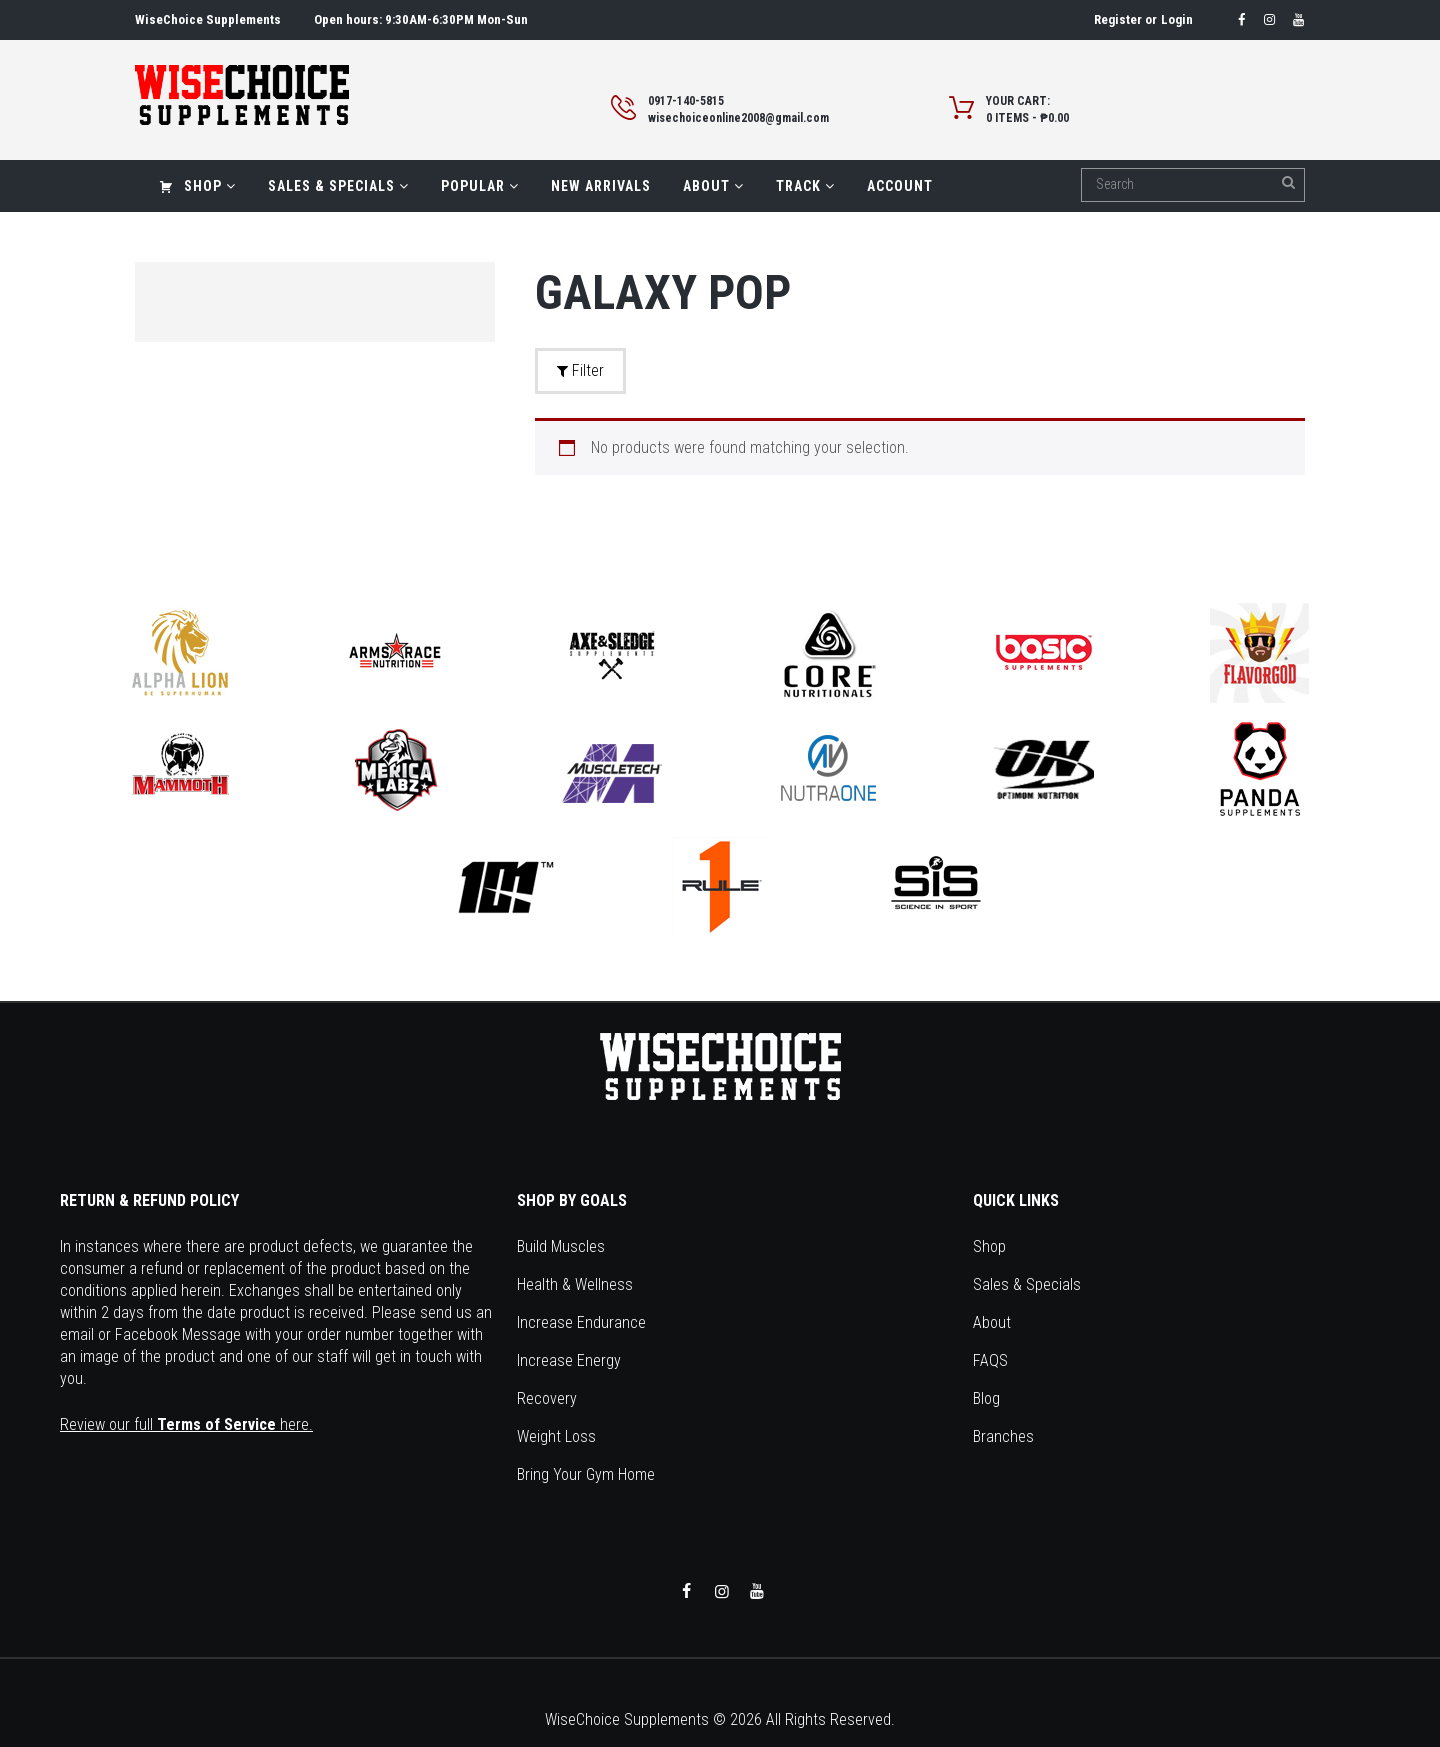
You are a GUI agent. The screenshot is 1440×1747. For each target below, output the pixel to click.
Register (1118, 19)
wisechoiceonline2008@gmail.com (738, 118)
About (713, 186)
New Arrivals (601, 186)
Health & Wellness (575, 1284)
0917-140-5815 (686, 101)
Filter (580, 370)
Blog (986, 1398)
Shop (197, 186)
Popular (480, 186)
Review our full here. (186, 1424)
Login (1177, 19)
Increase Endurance (581, 1322)
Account (900, 186)
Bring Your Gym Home (586, 1474)
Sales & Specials (338, 186)
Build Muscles (561, 1246)
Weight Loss (556, 1436)
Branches (1003, 1436)
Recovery (547, 1398)
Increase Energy (569, 1360)
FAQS (990, 1360)
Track (805, 186)
